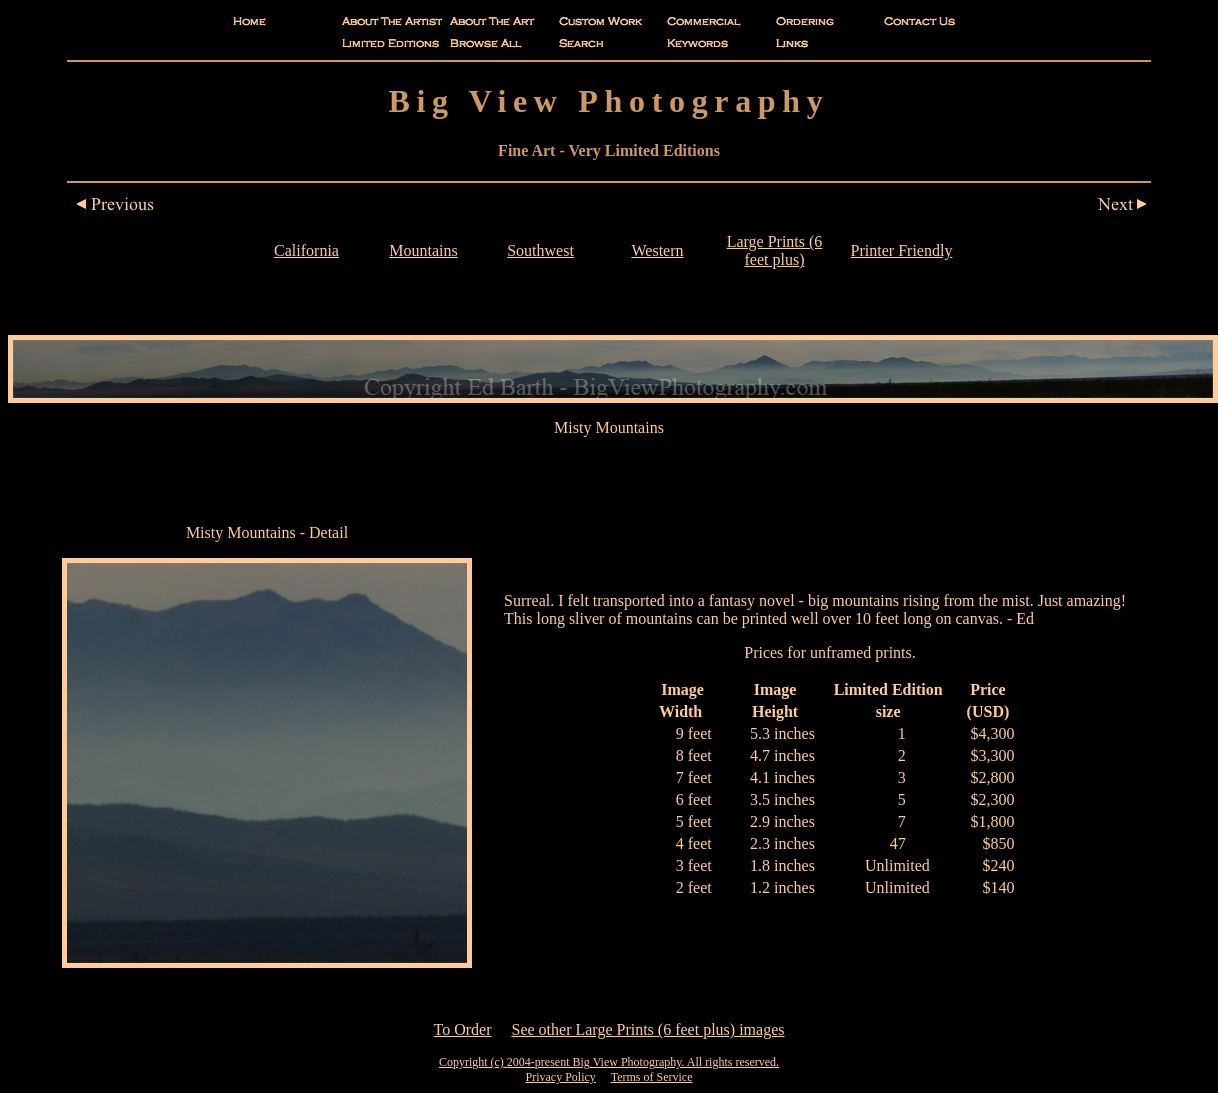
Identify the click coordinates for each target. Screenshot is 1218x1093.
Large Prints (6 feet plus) (775, 250)
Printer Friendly (902, 250)
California (306, 250)
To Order (463, 1029)
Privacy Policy (561, 1077)
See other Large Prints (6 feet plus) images (648, 1029)
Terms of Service (652, 1077)
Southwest (540, 250)
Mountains (423, 250)
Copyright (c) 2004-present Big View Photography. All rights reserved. (609, 1062)
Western (657, 250)
